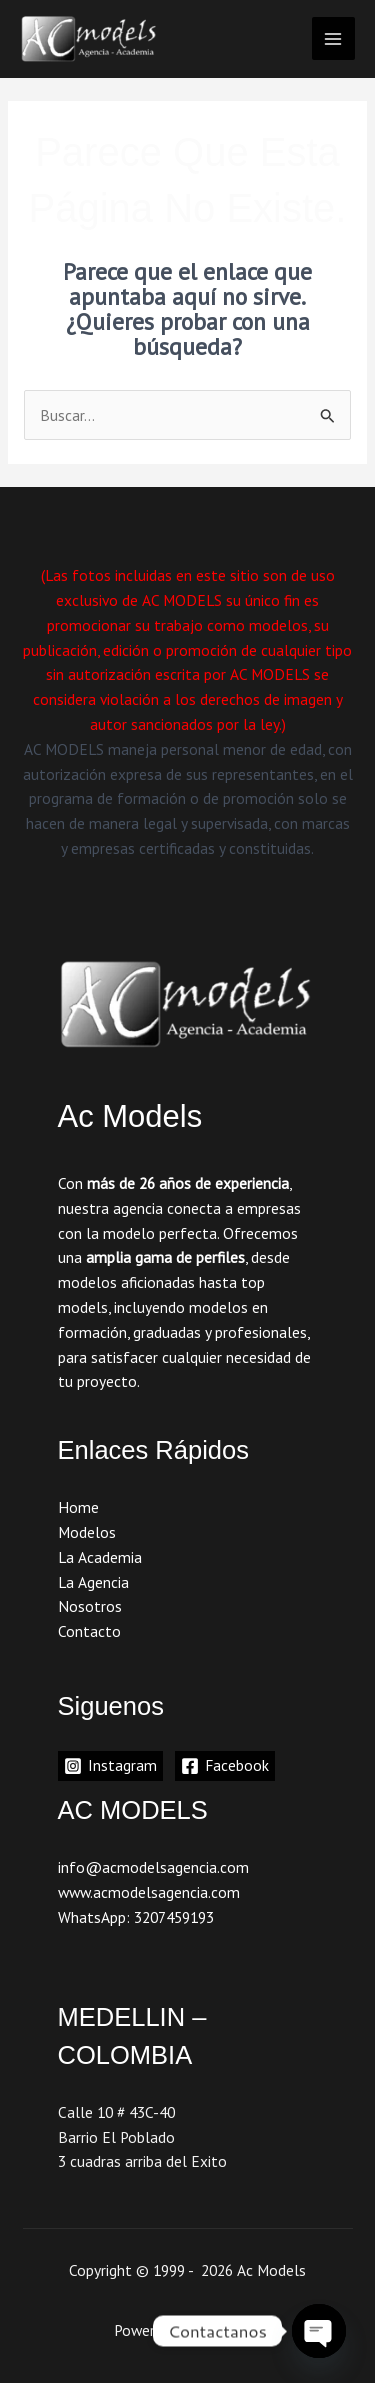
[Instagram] (110, 1766)
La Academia (100, 1557)
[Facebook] (225, 1766)
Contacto (89, 1631)
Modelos (87, 1532)
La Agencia (93, 1582)
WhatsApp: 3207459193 (136, 1917)
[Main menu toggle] (333, 38)
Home (78, 1507)
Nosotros (90, 1606)
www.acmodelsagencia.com (149, 1892)
